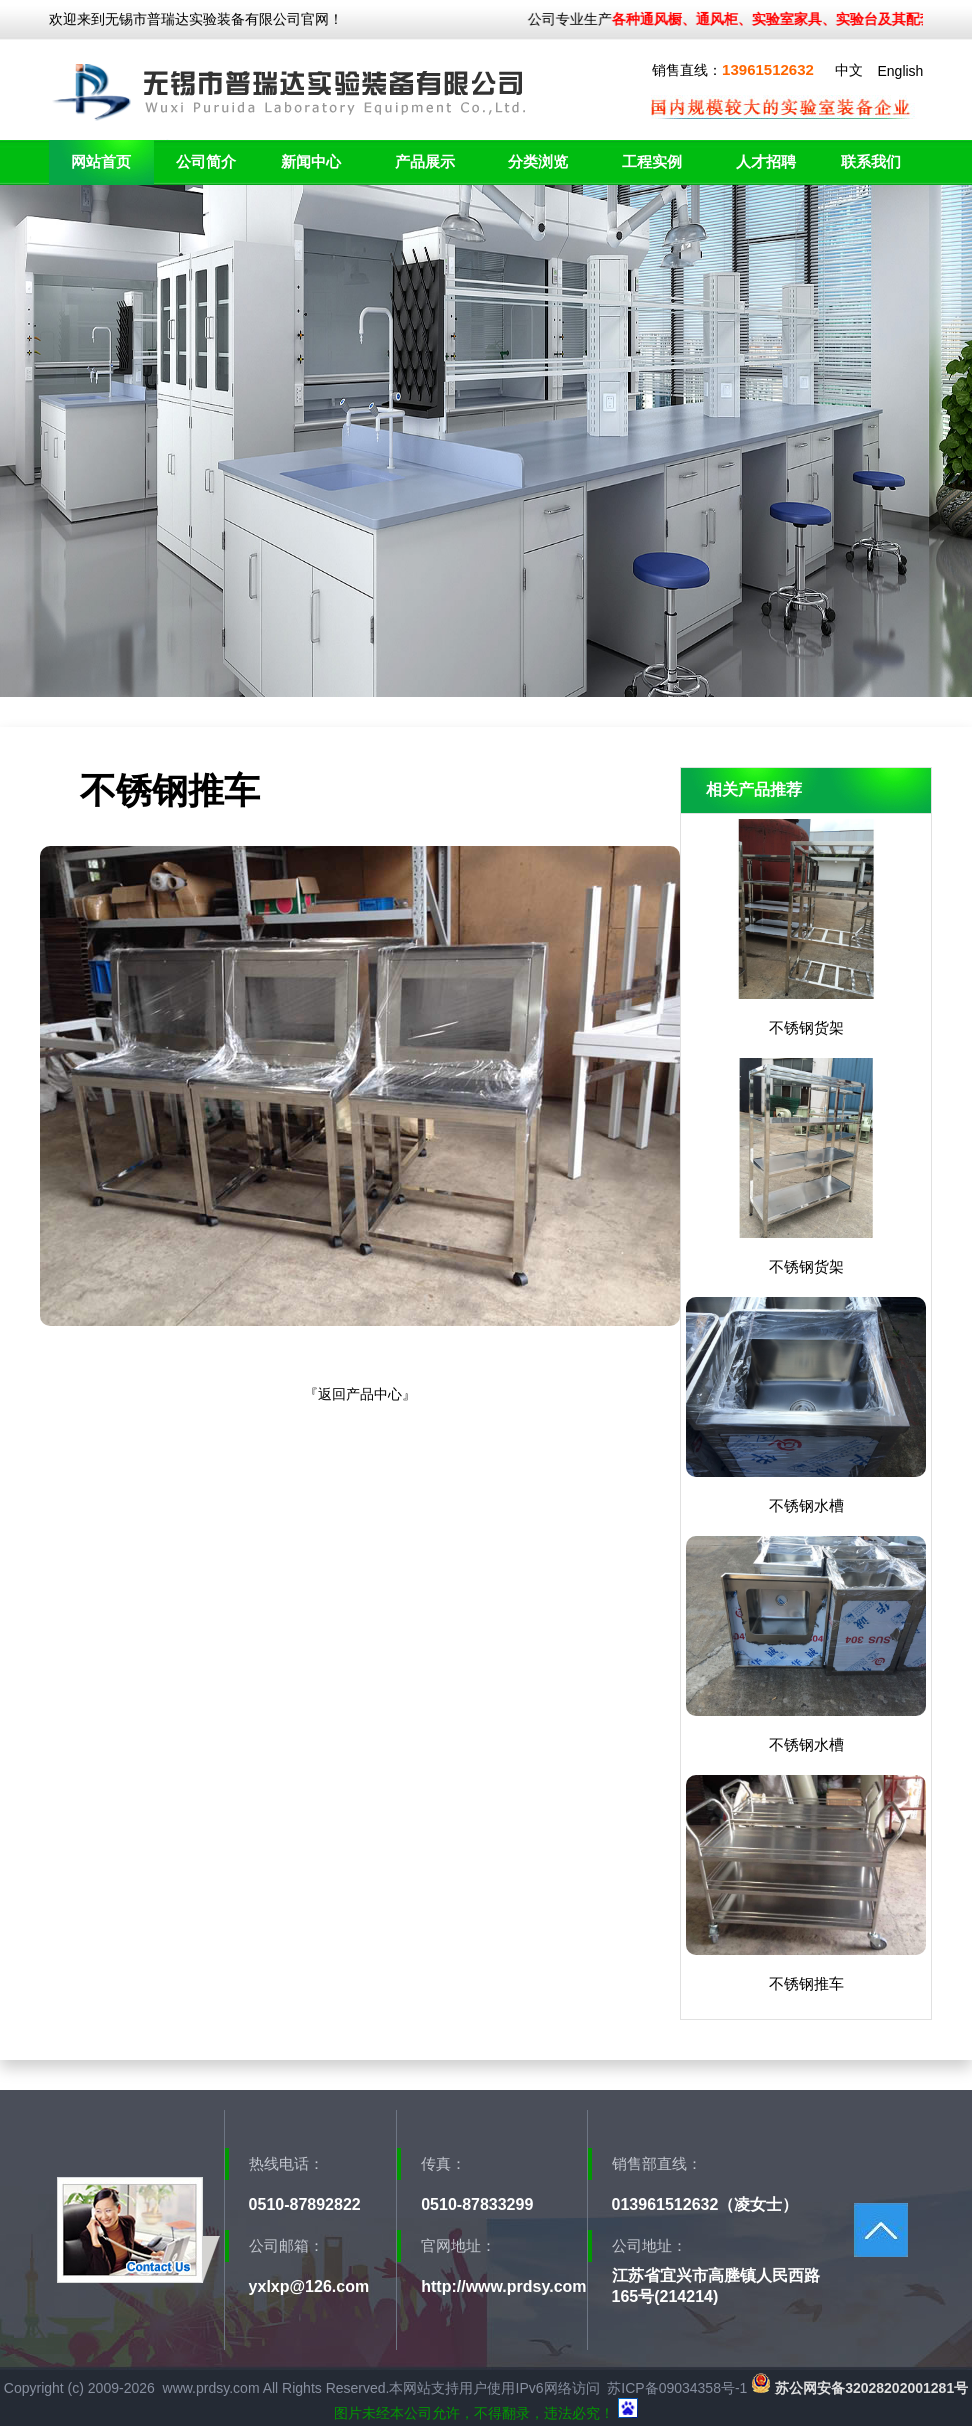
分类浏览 (538, 161)
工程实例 (652, 161)
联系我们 (871, 161)
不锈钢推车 (806, 1983)
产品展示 (425, 161)
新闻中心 (311, 161)
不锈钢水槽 (806, 1505)
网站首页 (101, 161)
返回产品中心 (360, 1394)
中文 (849, 70)
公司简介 (206, 161)
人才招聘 (766, 161)
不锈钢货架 (806, 1027)
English (900, 71)
